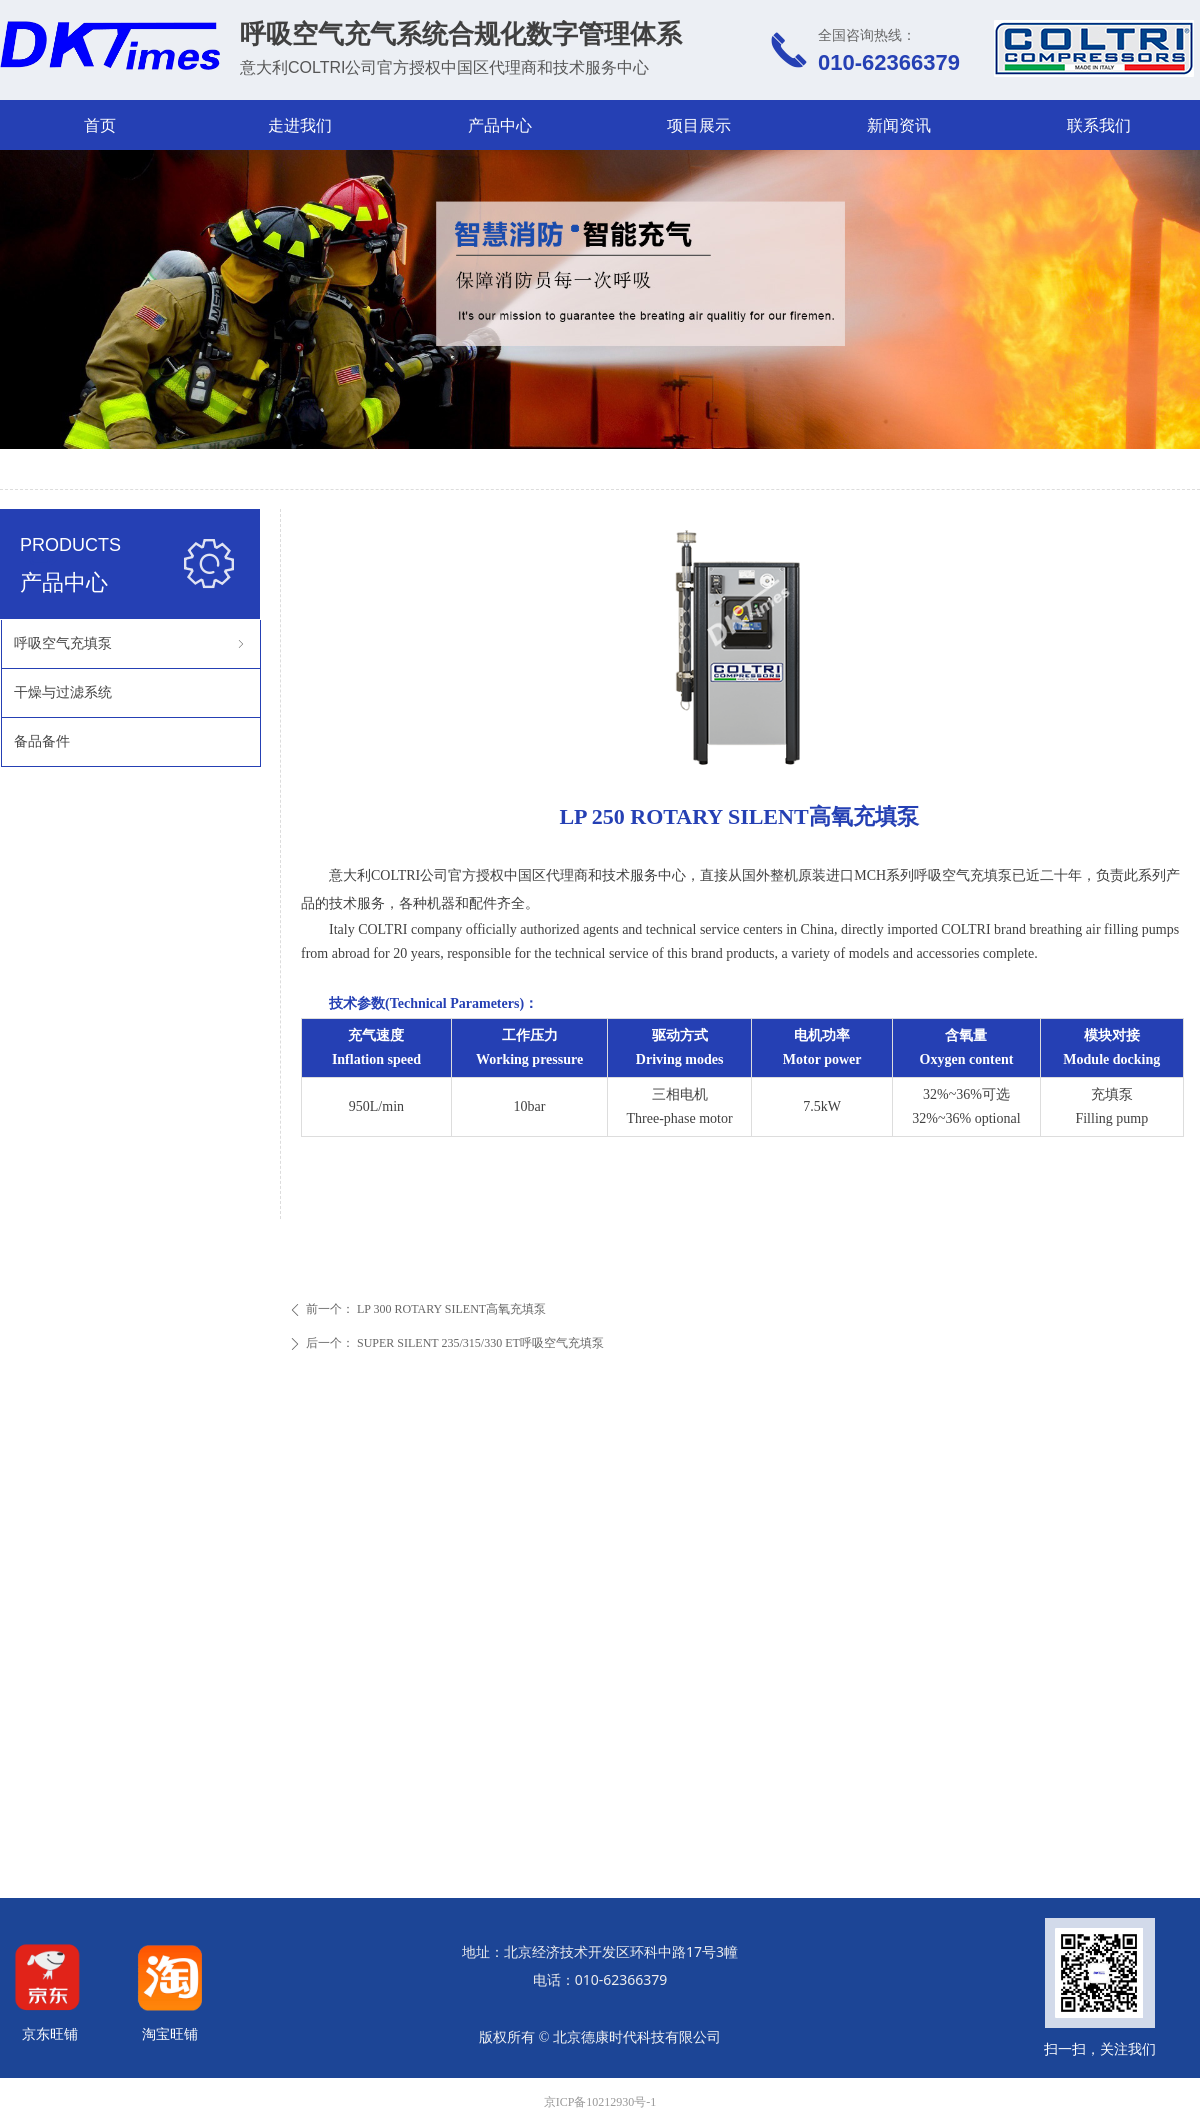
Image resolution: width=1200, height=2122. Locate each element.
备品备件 (42, 741)
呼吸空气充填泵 (131, 644)
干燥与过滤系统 (63, 692)
